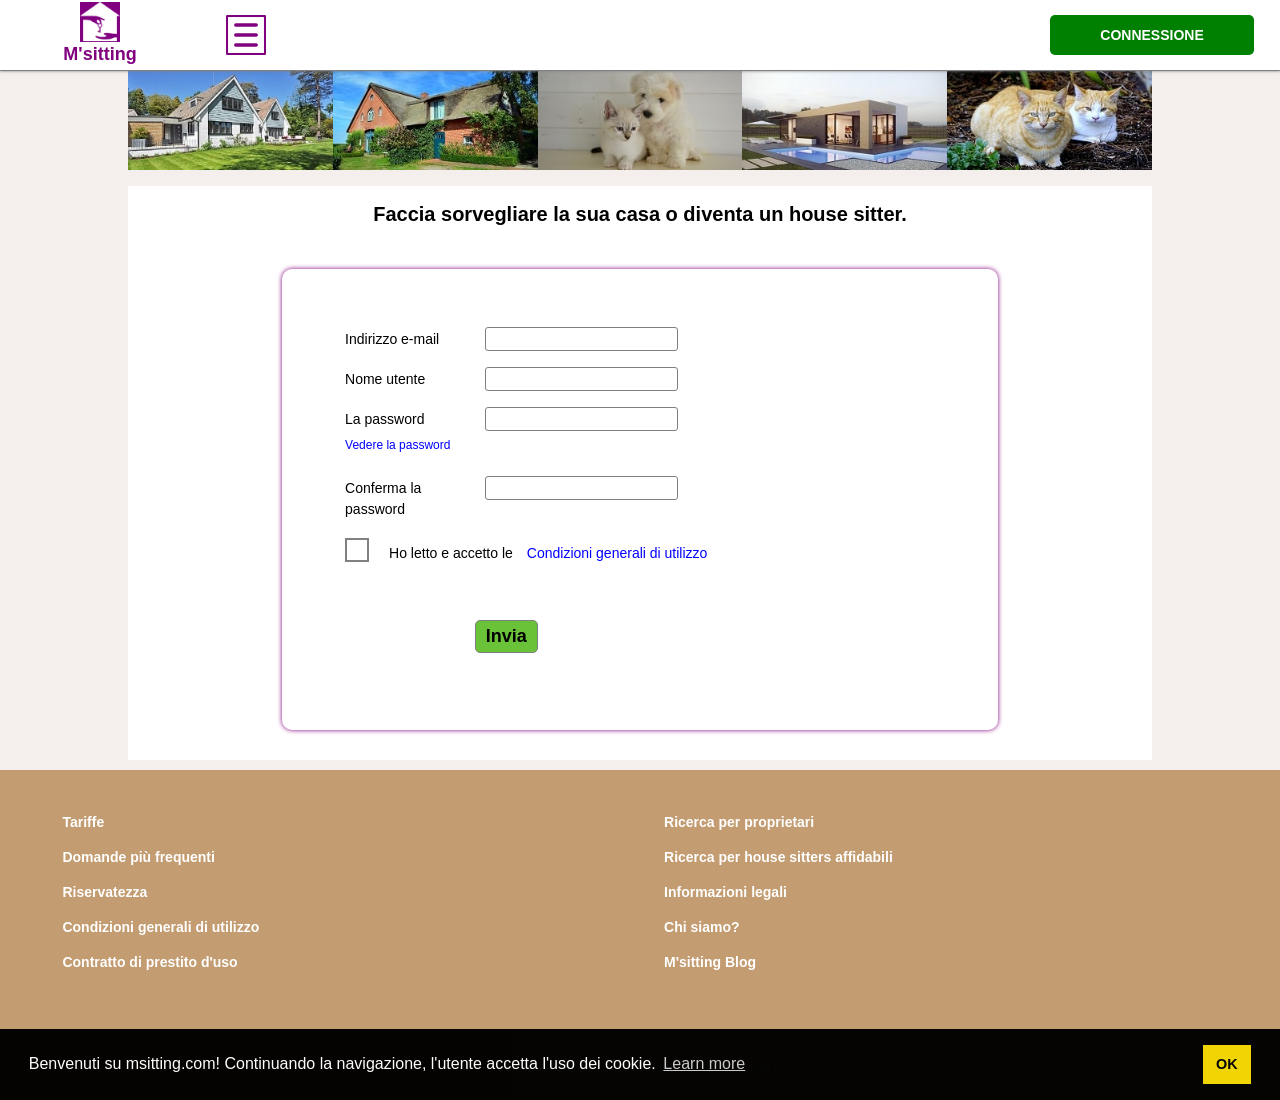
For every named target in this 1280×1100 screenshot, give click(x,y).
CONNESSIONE (1151, 35)
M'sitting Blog (710, 962)
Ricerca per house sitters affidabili (778, 857)
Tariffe (83, 822)
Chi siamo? (701, 927)
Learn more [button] (704, 1063)
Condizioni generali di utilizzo (617, 553)
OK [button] (1227, 1064)
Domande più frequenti (138, 857)
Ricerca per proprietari (739, 822)
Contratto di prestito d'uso (149, 962)
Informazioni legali (725, 892)
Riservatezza (104, 892)
